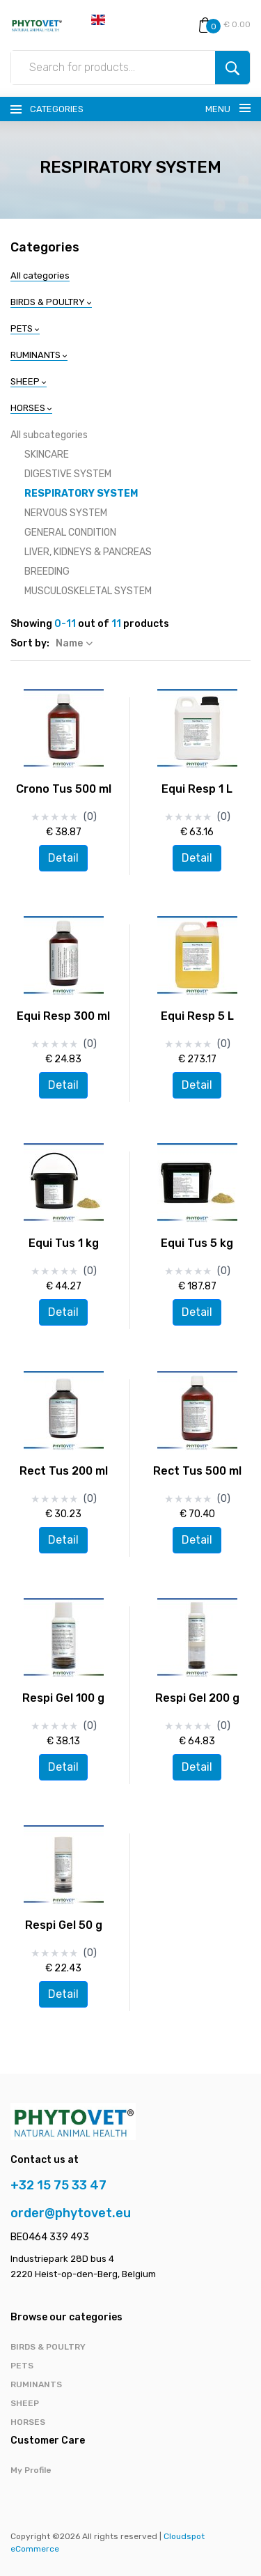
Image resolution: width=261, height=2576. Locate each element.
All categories (40, 275)
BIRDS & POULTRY (48, 2347)
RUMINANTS (36, 2384)
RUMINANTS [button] (39, 355)
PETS (21, 2366)
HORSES (27, 2422)
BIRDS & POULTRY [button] (51, 302)
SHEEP (24, 2403)
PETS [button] (25, 328)
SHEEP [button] (28, 381)
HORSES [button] (31, 408)
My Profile (31, 2470)
